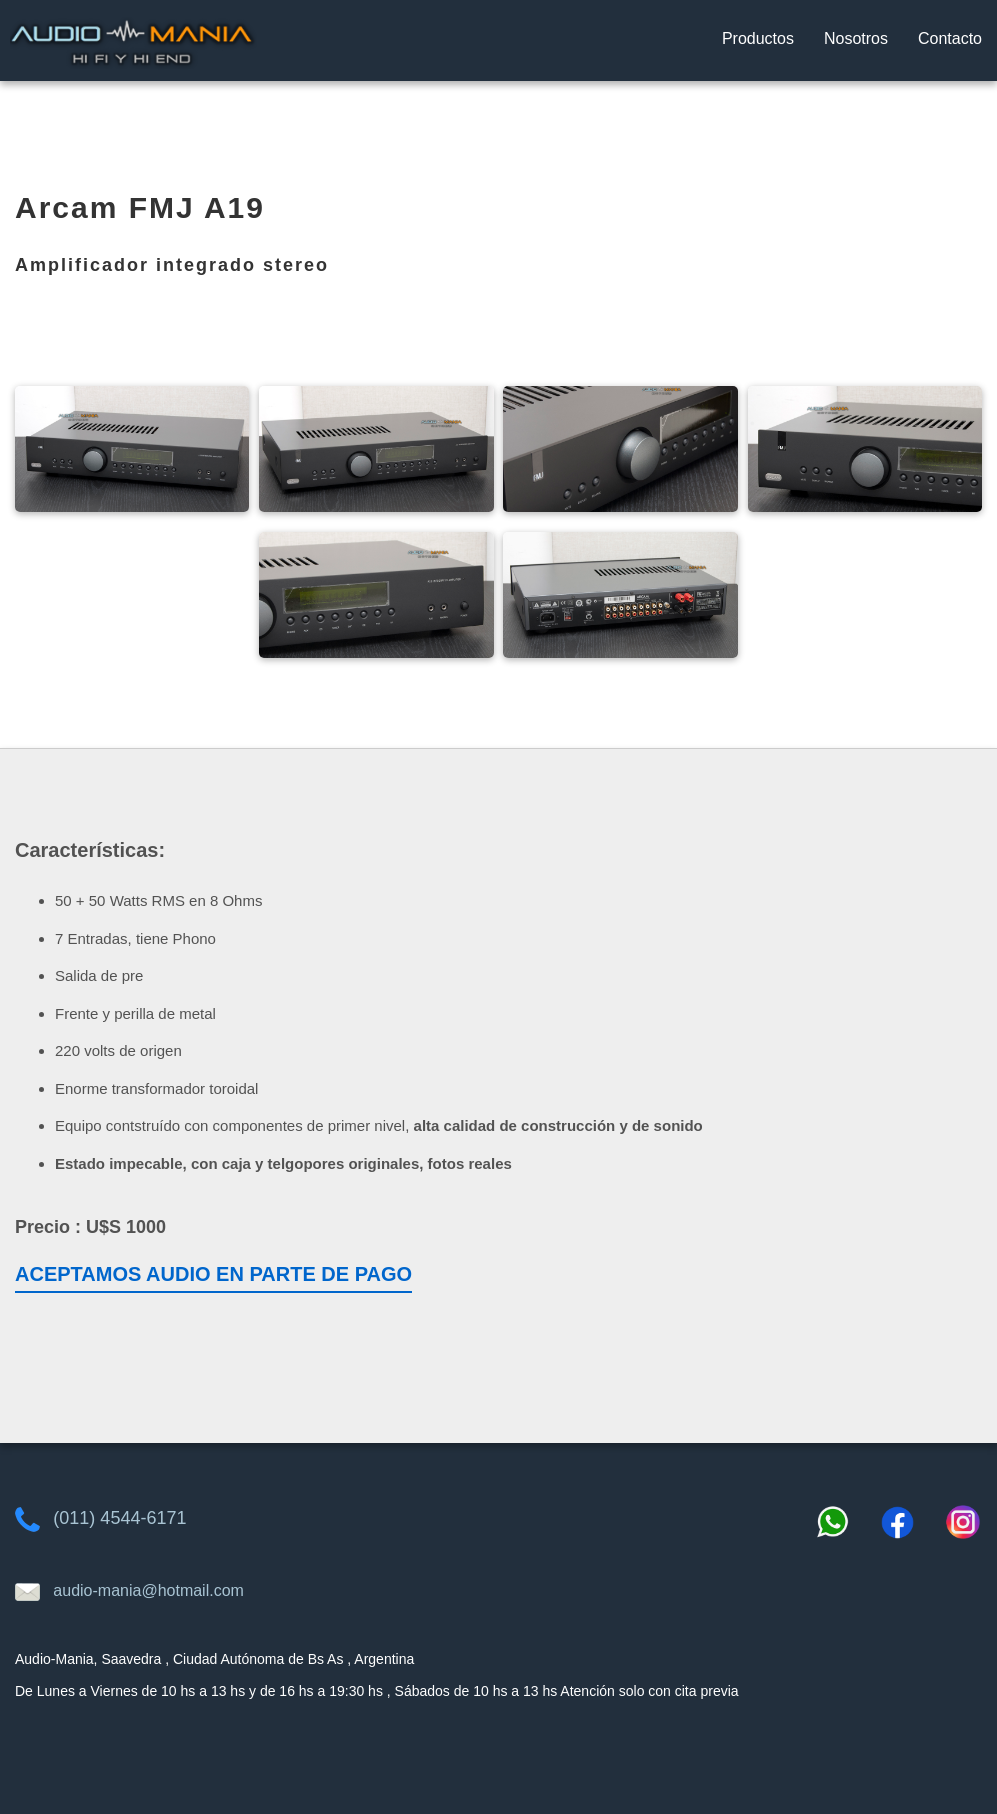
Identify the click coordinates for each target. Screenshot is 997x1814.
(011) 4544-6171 (119, 1518)
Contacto (950, 38)
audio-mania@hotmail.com (148, 1590)
